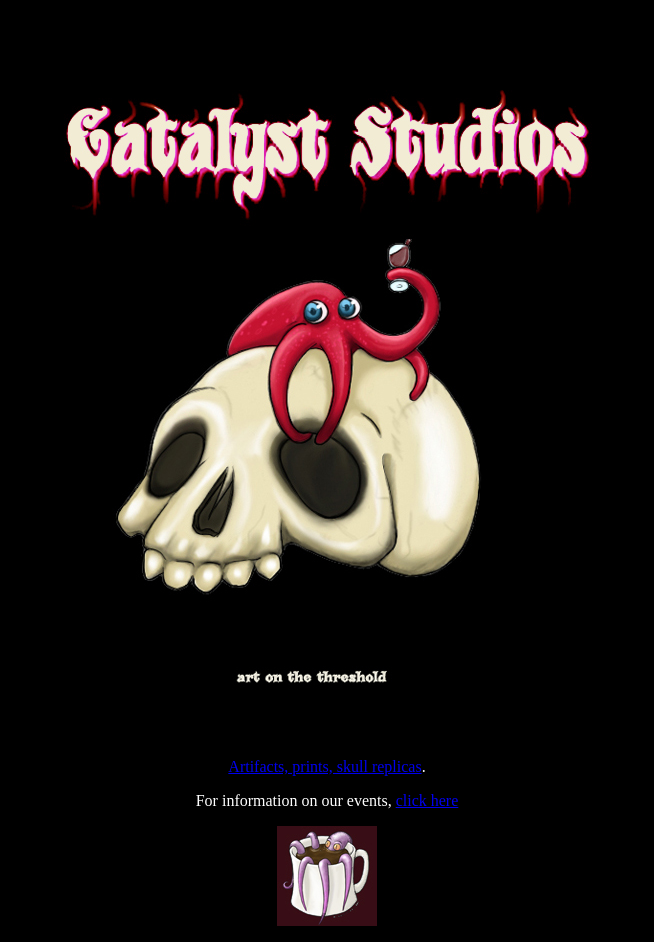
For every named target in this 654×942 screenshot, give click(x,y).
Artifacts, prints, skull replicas (324, 766)
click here (427, 800)
